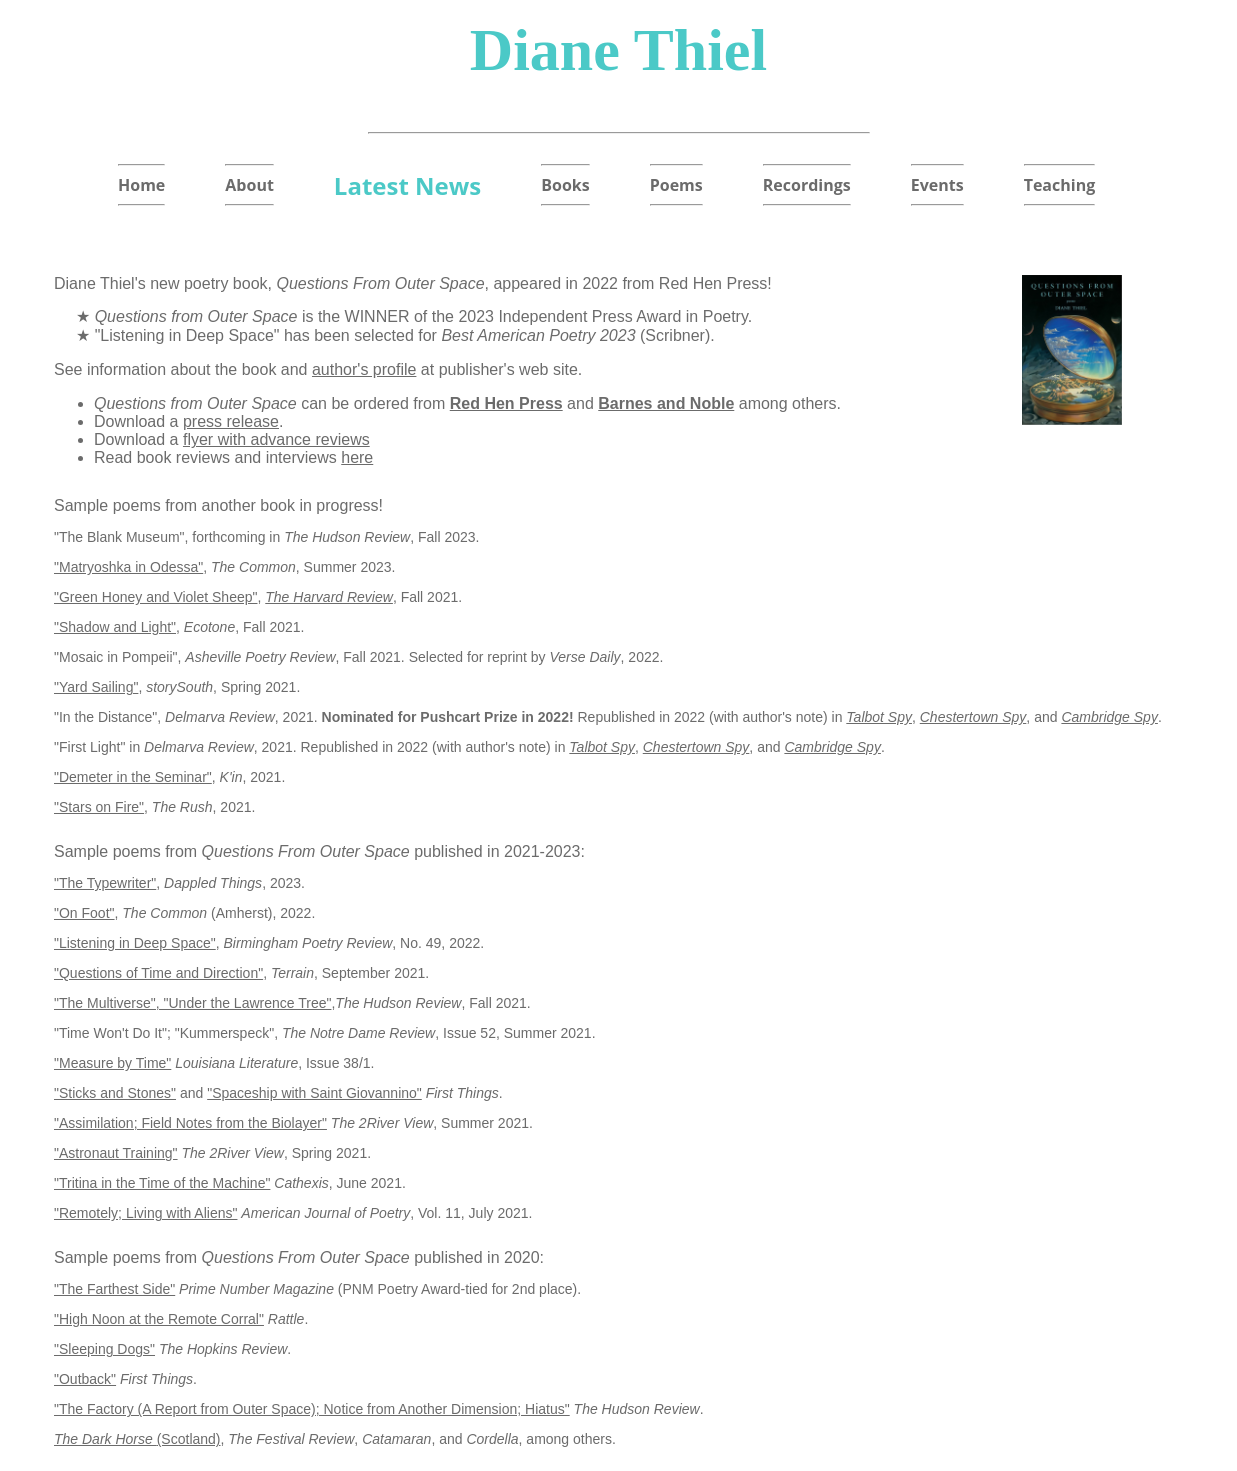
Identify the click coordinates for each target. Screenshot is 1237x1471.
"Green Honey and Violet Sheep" (156, 597)
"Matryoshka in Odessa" (128, 567)
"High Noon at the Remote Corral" (159, 1319)
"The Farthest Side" (114, 1289)
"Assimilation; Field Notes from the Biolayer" (190, 1123)
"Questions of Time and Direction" (158, 973)
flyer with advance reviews (276, 439)
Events (937, 185)
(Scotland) (137, 1439)
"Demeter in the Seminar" (133, 777)
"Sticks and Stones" (115, 1093)
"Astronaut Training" (116, 1153)
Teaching (1060, 185)
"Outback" (85, 1379)
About (249, 185)
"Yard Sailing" (96, 687)
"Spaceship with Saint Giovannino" (314, 1093)
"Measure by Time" (112, 1063)
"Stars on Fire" (99, 807)
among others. (787, 403)
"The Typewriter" (105, 883)
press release (231, 421)
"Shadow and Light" (115, 627)
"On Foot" (84, 913)
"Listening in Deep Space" (135, 943)
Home (141, 185)
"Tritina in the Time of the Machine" (162, 1183)
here (357, 457)
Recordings (807, 185)
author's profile (364, 369)
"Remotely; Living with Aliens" (145, 1213)
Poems (676, 185)
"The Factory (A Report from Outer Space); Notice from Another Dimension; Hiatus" (312, 1409)
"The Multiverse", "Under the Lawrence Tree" (192, 1003)
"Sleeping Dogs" (104, 1349)
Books (565, 185)
